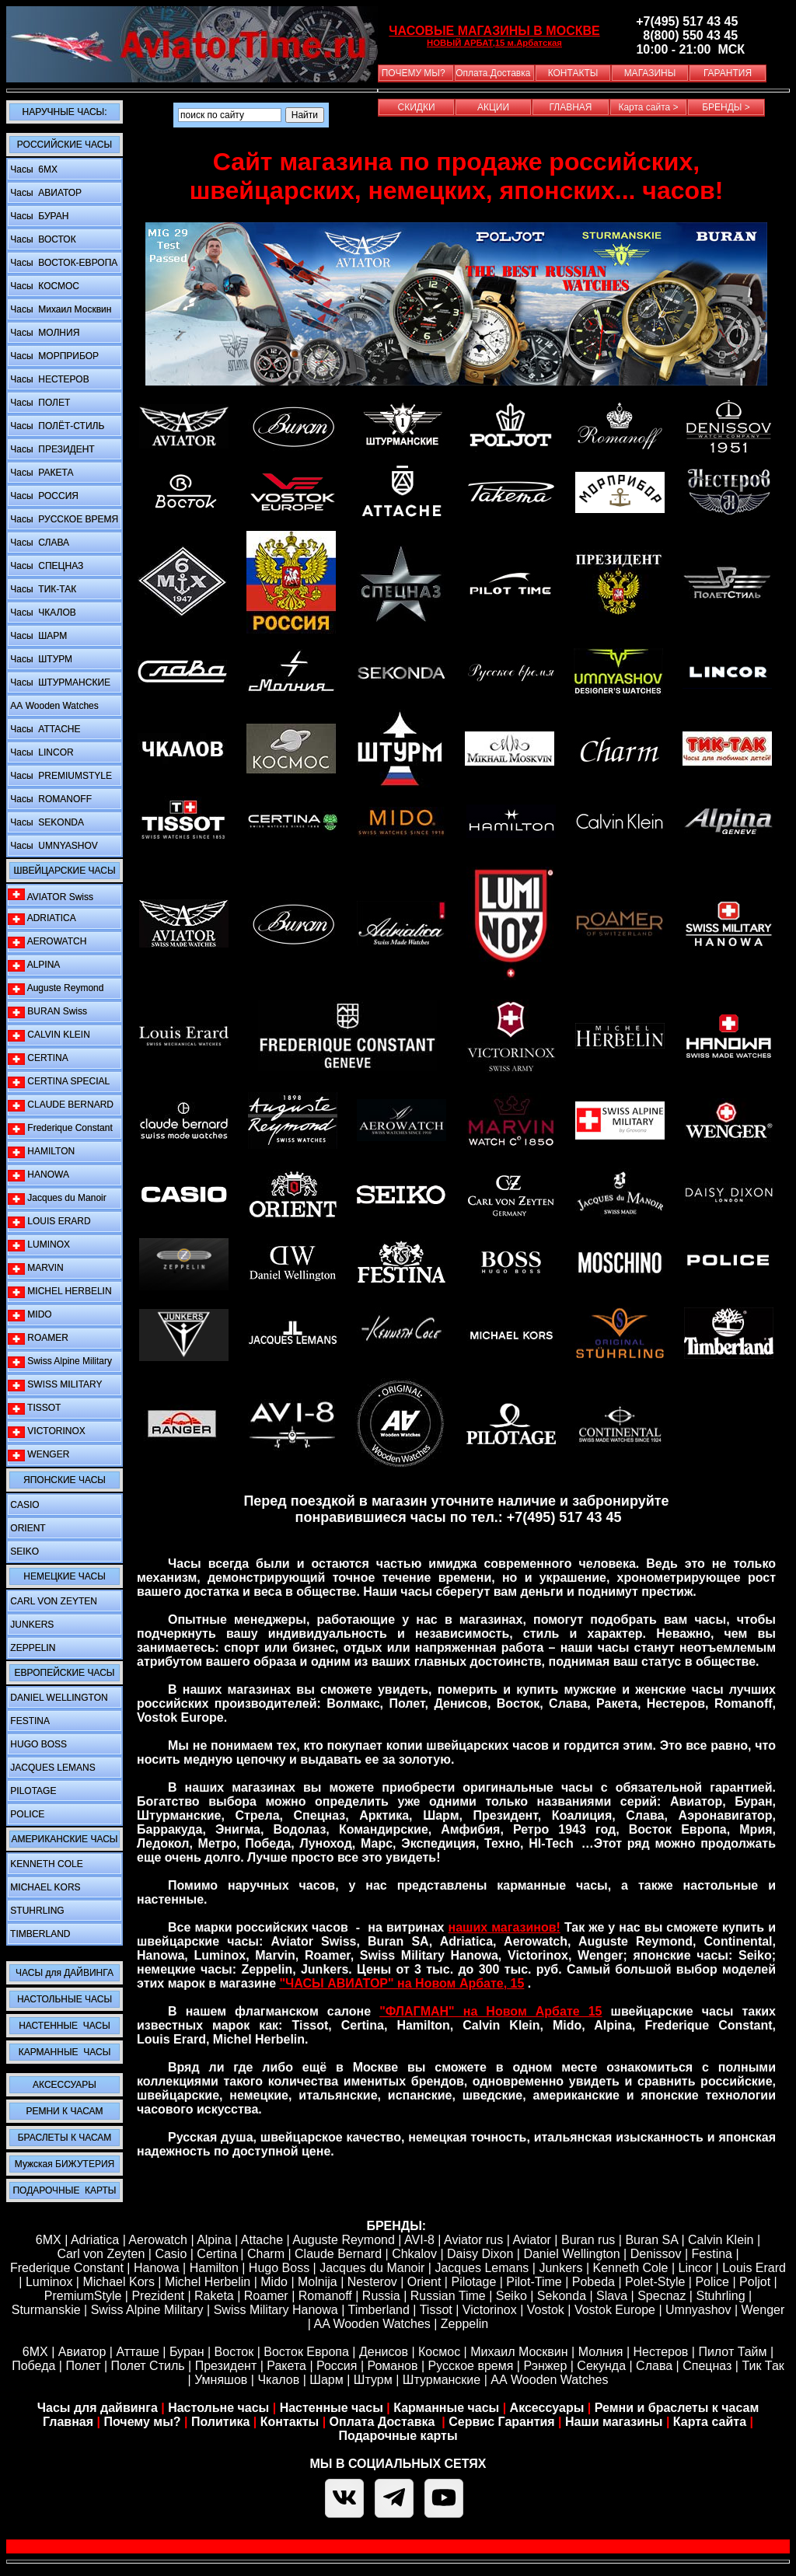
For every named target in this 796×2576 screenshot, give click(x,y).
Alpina (214, 2239)
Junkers (560, 2267)
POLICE (26, 1814)
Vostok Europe (614, 2309)
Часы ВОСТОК (42, 239)
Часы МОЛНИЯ (43, 332)
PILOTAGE (32, 1790)
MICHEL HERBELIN (60, 1291)
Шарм (326, 2379)
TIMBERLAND (39, 1934)
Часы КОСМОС (43, 286)
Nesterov (372, 2281)
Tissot (436, 2309)
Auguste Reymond (55, 988)
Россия (336, 2365)
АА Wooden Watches (53, 705)
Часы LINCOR (41, 752)
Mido (274, 2281)
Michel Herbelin (207, 2281)
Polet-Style (655, 2281)
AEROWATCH (47, 942)
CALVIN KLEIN (49, 1035)
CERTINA (38, 1058)
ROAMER (38, 1338)
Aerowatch (157, 2239)
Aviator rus (473, 2239)
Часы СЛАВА (38, 542)
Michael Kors (118, 2281)
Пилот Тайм (732, 2351)
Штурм (373, 2379)
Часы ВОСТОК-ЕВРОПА (62, 262)
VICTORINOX (47, 1431)
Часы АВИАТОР (45, 192)
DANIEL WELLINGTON (58, 1697)
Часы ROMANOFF (50, 799)
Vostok (545, 2309)
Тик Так (763, 2365)
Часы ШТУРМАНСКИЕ (59, 682)
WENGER (38, 1455)
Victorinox (490, 2309)
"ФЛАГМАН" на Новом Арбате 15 (490, 2011)
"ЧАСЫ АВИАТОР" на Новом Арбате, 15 (402, 1983)
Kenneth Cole (631, 2267)
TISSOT (34, 1408)
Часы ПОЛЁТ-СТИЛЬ (56, 426)
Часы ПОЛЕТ (39, 402)
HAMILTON (41, 1151)
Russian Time (448, 2295)
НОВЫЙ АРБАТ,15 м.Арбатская (494, 42)
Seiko (511, 2295)
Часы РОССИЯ (43, 495)
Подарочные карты (397, 2435)
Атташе (136, 2351)
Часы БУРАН (38, 216)
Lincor (696, 2267)
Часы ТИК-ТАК (42, 589)
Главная (68, 2421)
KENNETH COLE (45, 1864)
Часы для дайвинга (97, 2407)
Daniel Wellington (571, 2253)
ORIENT (27, 1528)
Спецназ (707, 2365)
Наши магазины (613, 2421)
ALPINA (34, 965)
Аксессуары (547, 2407)
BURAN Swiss (47, 1011)
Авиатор (82, 2351)
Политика (220, 2421)
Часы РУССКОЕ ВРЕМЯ (63, 519)
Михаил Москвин (518, 2351)
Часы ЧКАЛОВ (42, 612)
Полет (82, 2365)
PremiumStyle (83, 2295)
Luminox (49, 2281)
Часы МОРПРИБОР (53, 356)
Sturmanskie (46, 2309)
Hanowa (157, 2267)
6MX (48, 2239)
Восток (234, 2351)
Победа (33, 2365)
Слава (654, 2365)
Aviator (531, 2239)
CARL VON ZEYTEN (52, 1601)
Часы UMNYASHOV (53, 845)
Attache (260, 2239)
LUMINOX (39, 1245)
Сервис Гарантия (501, 2421)
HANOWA (38, 1175)
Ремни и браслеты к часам (677, 2407)
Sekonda (561, 2295)
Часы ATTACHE (44, 729)
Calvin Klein (720, 2239)
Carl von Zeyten (101, 2253)
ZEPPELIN (31, 1647)
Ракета (286, 2365)
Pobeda (593, 2281)
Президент (226, 2365)
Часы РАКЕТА (40, 472)
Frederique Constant (60, 1128)
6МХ (35, 2351)
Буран (186, 2351)
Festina (712, 2253)
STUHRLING (36, 1910)
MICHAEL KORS (44, 1887)
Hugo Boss (279, 2267)
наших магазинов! (504, 1927)
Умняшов (220, 2379)
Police (712, 2281)
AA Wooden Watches (371, 2323)
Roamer (266, 2295)
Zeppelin (464, 2323)
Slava (611, 2295)
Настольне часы (218, 2407)
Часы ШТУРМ (40, 659)
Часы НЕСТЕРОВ (48, 379)
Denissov (656, 2253)
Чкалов (278, 2379)
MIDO (30, 1315)
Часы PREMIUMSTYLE (60, 775)
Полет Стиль (148, 2365)
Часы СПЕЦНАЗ (45, 565)
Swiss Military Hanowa (276, 2309)
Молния (600, 2351)
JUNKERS (31, 1624)
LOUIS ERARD (49, 1221)
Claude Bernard (338, 2253)
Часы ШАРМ (37, 635)
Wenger (763, 2309)
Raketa (214, 2295)
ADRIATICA (42, 918)
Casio (171, 2253)
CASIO (24, 1504)
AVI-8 (419, 2239)
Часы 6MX (33, 169)
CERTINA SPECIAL (59, 1081)
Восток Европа (306, 2351)
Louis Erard (754, 2267)
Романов (393, 2365)
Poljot (754, 2281)
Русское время (471, 2365)
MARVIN (36, 1268)
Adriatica (95, 2239)
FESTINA (29, 1721)
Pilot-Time (533, 2281)
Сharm (266, 2253)
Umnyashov (698, 2309)
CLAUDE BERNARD (60, 1105)
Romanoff (325, 2295)
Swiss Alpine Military (60, 1361)
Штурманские (441, 2379)
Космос (439, 2351)
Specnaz (661, 2295)
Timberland (378, 2309)
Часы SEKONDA (46, 822)
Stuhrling (720, 2295)
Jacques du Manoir (57, 1198)
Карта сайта (709, 2421)
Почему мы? (141, 2421)
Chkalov (414, 2253)
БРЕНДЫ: (396, 2225)
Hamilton (214, 2267)
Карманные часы (446, 2407)
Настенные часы (331, 2407)
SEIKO (23, 1551)
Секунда (601, 2365)
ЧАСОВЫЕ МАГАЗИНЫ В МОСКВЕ (494, 30)
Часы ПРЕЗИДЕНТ (51, 449)
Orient (424, 2281)
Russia (381, 2295)
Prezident (157, 2295)
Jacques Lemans (482, 2267)
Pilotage (473, 2281)
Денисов (383, 2351)
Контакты (291, 2421)
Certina (217, 2253)
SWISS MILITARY (55, 1385)
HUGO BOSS (37, 1744)
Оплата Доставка (384, 2421)
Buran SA (651, 2239)
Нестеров (661, 2351)
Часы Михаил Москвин (59, 309)
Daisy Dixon (480, 2253)
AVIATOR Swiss (50, 895)
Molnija (317, 2281)
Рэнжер (545, 2365)
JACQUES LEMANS (52, 1767)
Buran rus (588, 2239)
